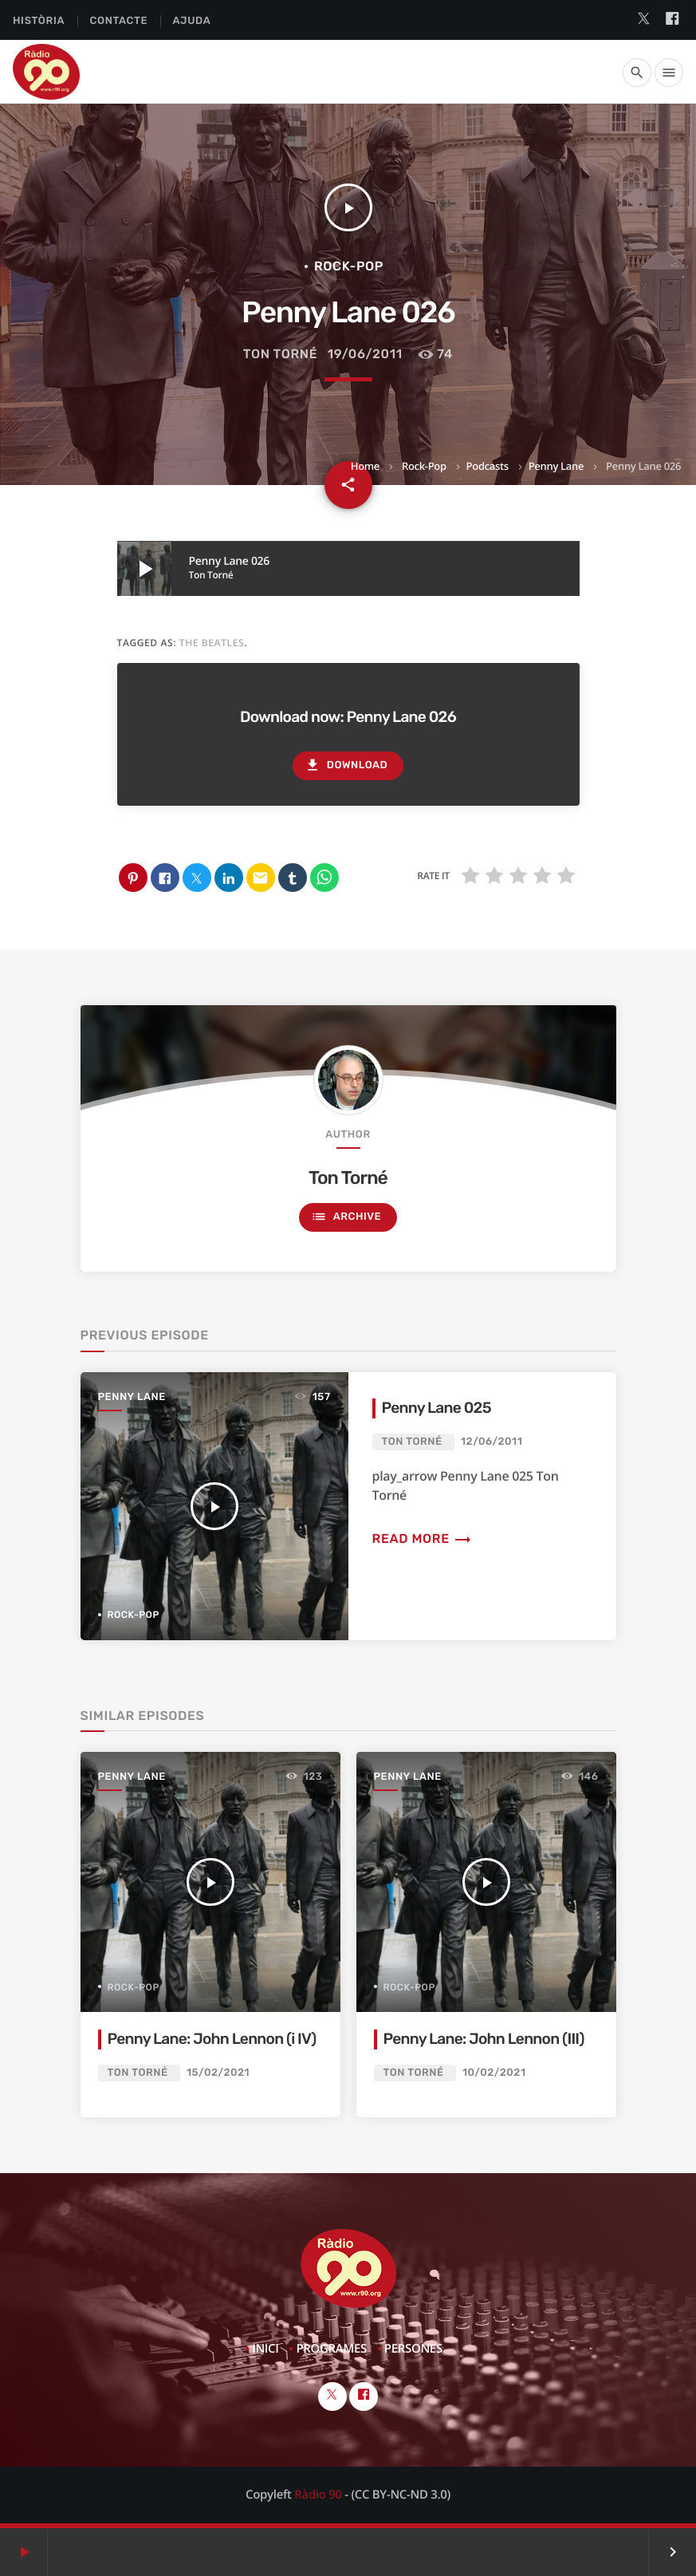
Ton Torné (280, 353)
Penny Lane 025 (436, 1407)
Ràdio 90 (317, 2495)
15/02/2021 (218, 2073)
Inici (265, 2349)
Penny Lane (556, 466)
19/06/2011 (365, 353)
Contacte (118, 21)
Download (346, 765)
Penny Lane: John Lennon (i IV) (212, 2039)
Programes (331, 2349)
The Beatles (211, 642)
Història (39, 21)
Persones (413, 2349)
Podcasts (487, 466)
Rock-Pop (424, 466)
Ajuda (192, 21)
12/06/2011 (491, 1442)
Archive (346, 1217)
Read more (422, 1538)
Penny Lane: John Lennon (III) (483, 2039)
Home (365, 466)
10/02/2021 (493, 2073)
